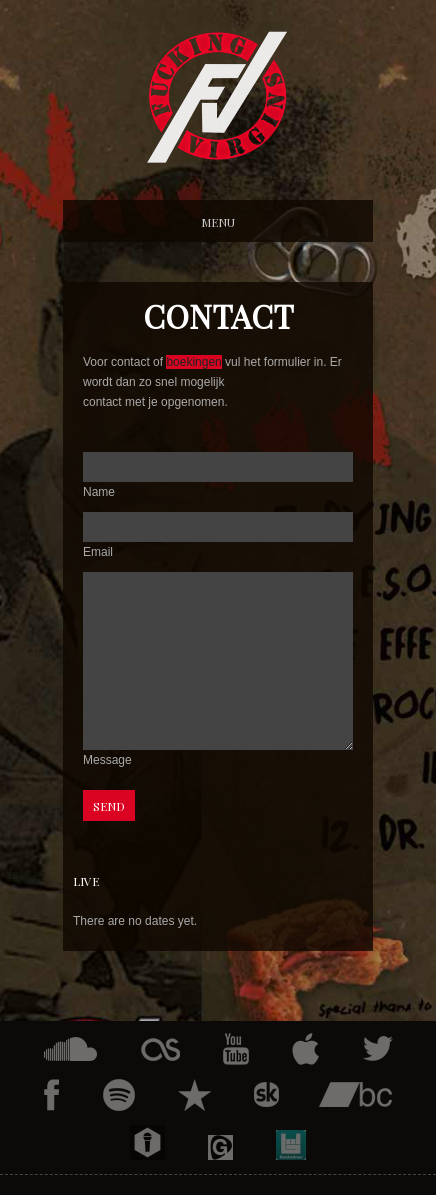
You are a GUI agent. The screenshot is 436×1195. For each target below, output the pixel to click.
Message (107, 760)
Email (98, 552)
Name (99, 492)
